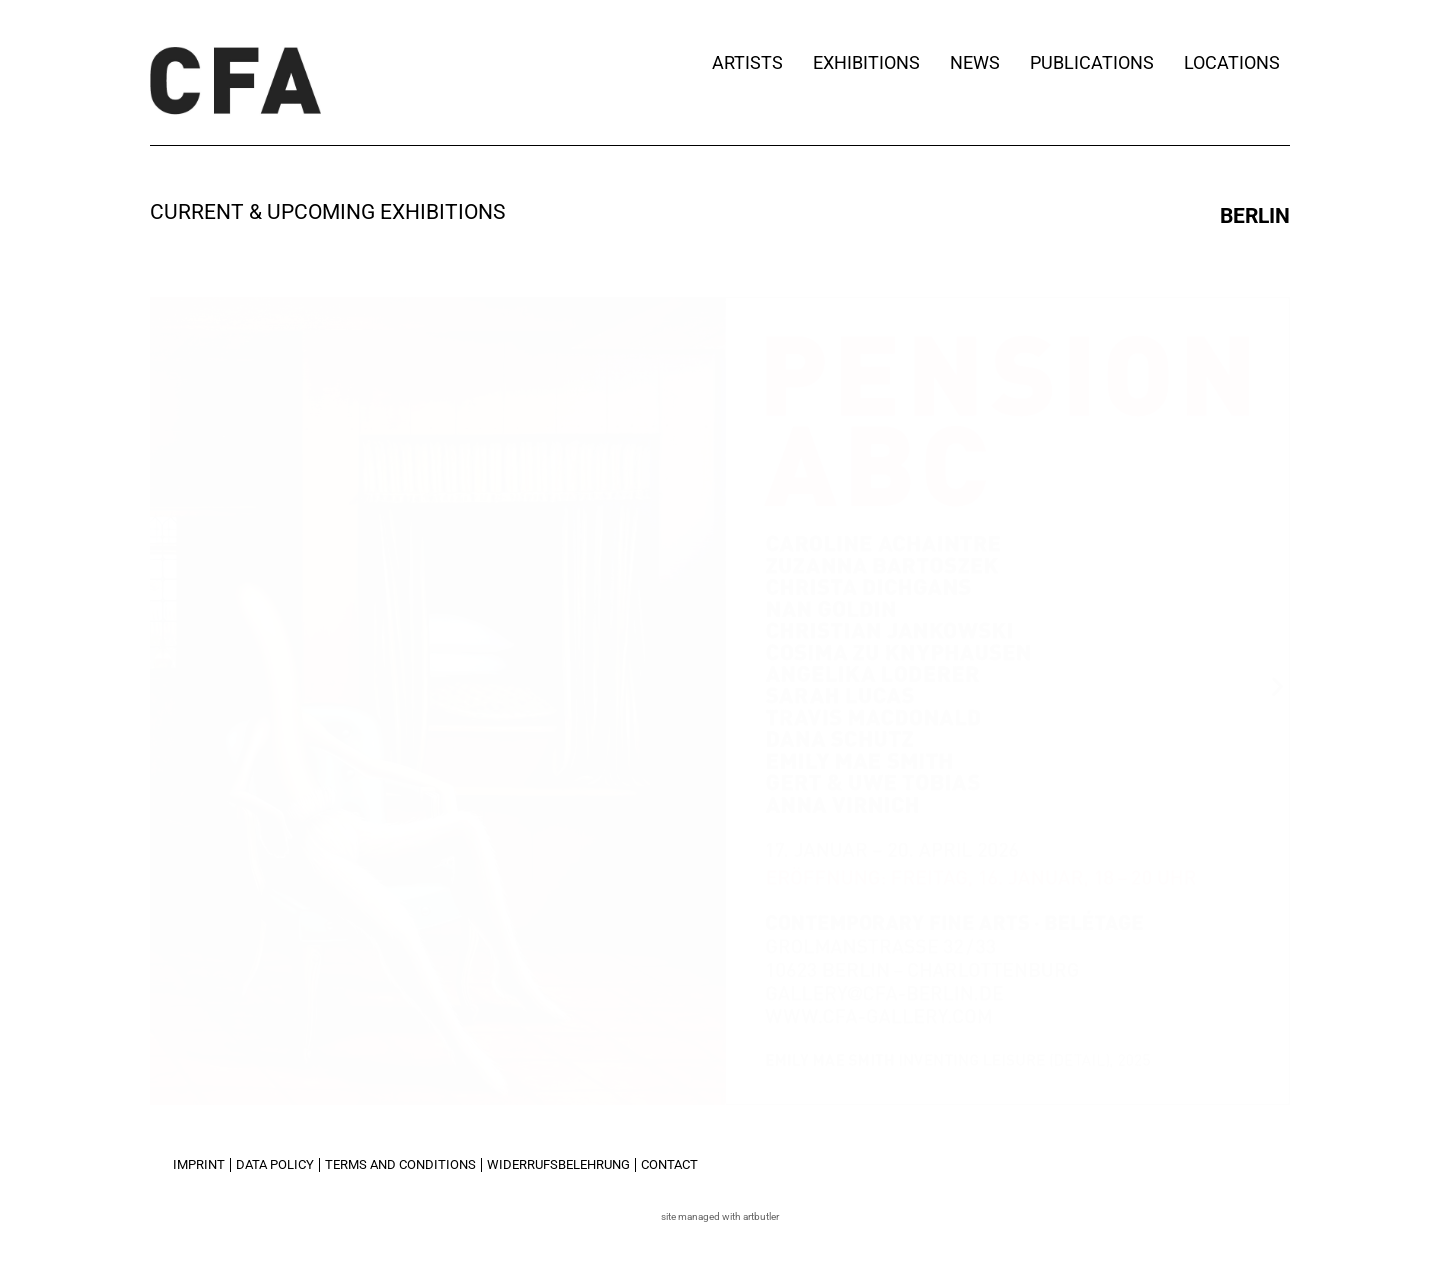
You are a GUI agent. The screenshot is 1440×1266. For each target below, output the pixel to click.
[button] (162, 685)
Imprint (199, 1164)
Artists (747, 62)
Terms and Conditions (400, 1164)
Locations (1237, 62)
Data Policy (275, 1164)
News (975, 62)
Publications (1092, 62)
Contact (669, 1164)
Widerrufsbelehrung (558, 1164)
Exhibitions (866, 62)
